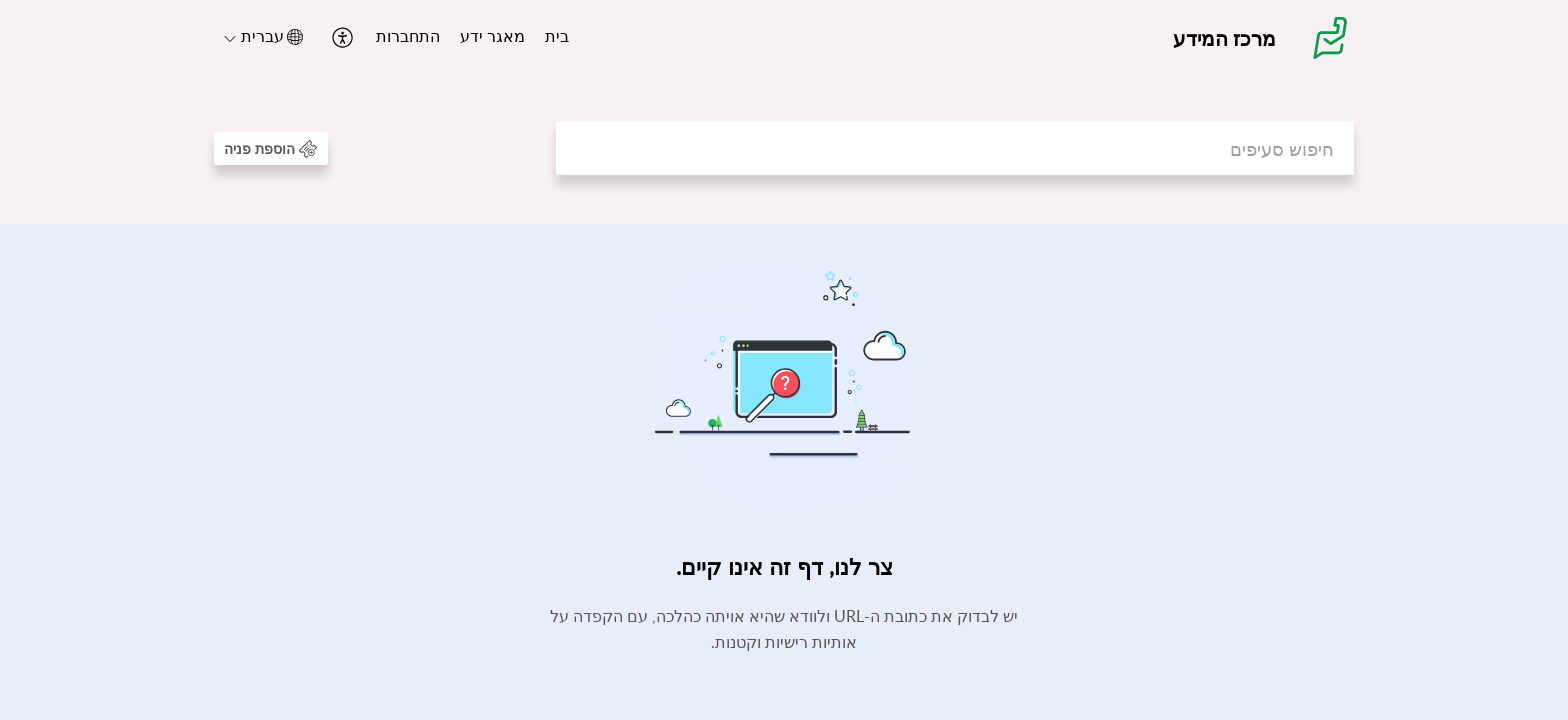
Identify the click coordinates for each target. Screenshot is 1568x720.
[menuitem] (557, 38)
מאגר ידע (492, 36)
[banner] (784, 112)
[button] (340, 37)
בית (557, 36)
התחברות (408, 36)
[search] (955, 148)
